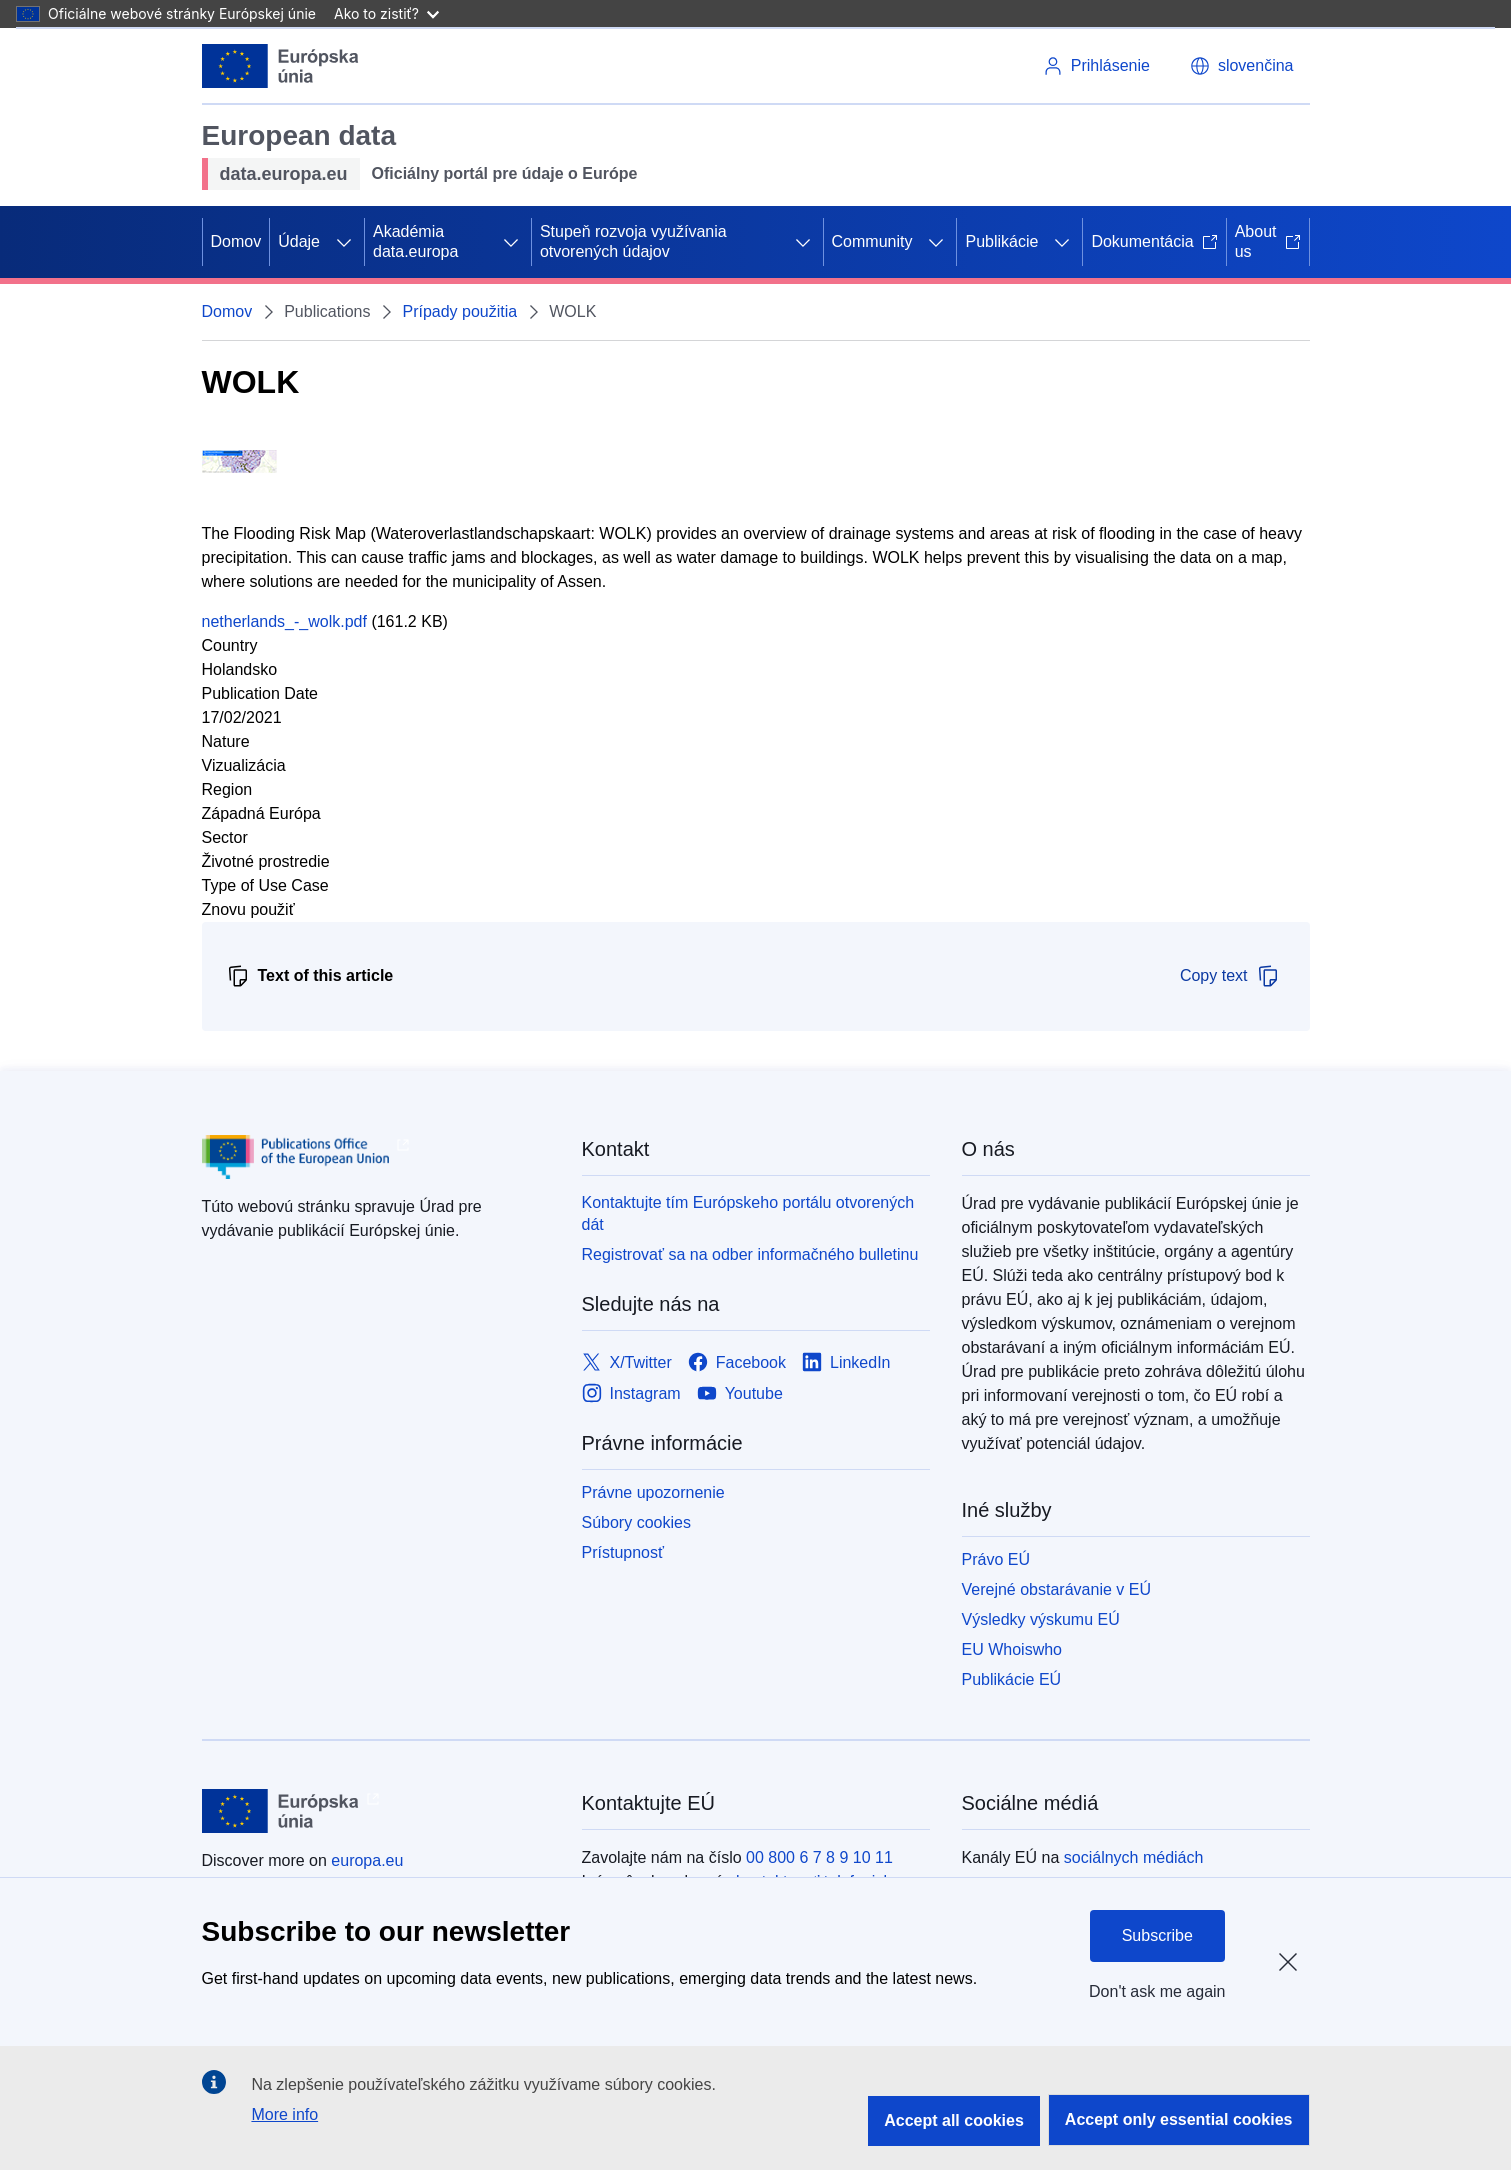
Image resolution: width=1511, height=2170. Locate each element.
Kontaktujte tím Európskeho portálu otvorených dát (748, 1213)
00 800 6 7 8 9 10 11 (819, 1857)
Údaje (299, 241)
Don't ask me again (1157, 1991)
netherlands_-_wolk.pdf (284, 621)
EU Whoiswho (1012, 1649)
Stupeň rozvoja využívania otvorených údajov (633, 241)
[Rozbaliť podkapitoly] (344, 242)
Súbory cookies (636, 1522)
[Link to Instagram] (631, 1393)
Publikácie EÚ (1012, 1679)
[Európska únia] (281, 66)
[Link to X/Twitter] (627, 1362)
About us (1268, 241)
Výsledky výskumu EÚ (1041, 1619)
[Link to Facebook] (737, 1362)
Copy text (1230, 976)
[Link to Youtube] (740, 1393)
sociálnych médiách (1134, 1857)
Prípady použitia (459, 311)
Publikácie (1001, 241)
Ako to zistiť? (386, 13)
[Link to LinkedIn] (846, 1362)
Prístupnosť (623, 1552)
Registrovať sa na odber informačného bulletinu (750, 1254)
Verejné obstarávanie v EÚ (1056, 1589)
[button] (1242, 66)
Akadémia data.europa (415, 241)
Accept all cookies (954, 2120)
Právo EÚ (996, 1559)
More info (284, 2114)
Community (872, 241)
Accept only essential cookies (1179, 2119)
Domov (236, 241)
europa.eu (367, 1860)
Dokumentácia (1154, 241)
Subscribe (1157, 1935)
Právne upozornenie (653, 1492)
